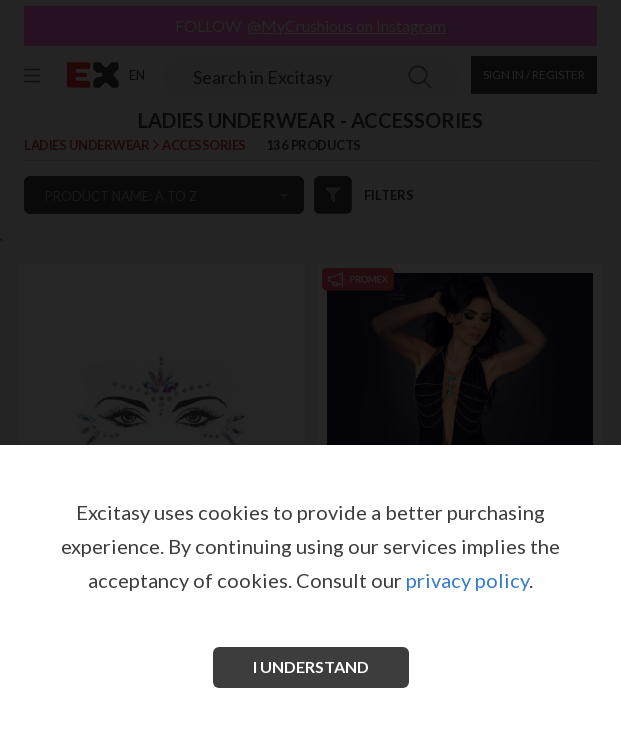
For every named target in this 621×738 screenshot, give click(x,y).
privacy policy (467, 580)
